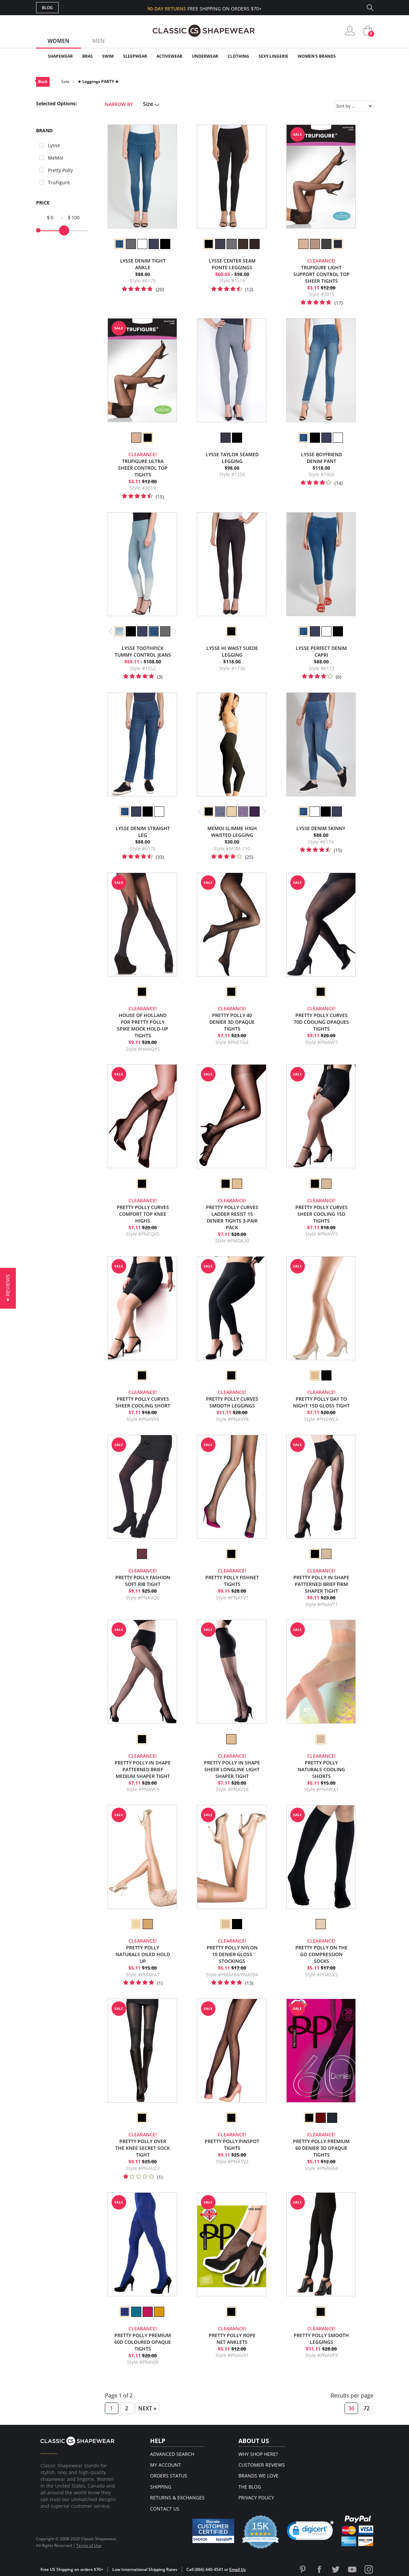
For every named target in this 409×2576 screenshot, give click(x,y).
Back (43, 81)
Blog (47, 7)
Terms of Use (88, 2545)
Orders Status (168, 2475)
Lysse (54, 145)
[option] (119, 244)
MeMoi (55, 158)
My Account (165, 2465)
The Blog (249, 2487)
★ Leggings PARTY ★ (98, 81)
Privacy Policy (256, 2497)
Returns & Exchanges (177, 2497)
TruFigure (59, 182)
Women (58, 41)
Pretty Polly (60, 170)
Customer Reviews (261, 2465)
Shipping (160, 2487)
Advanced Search (172, 2454)
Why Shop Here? (258, 2454)
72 (366, 2408)
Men (98, 41)
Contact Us (164, 2508)
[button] (8, 1287)
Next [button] (174, 631)
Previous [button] (111, 631)
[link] (310, 2532)
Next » (147, 2408)
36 (351, 2408)
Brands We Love (258, 2475)
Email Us (237, 2569)
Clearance (359, 56)
